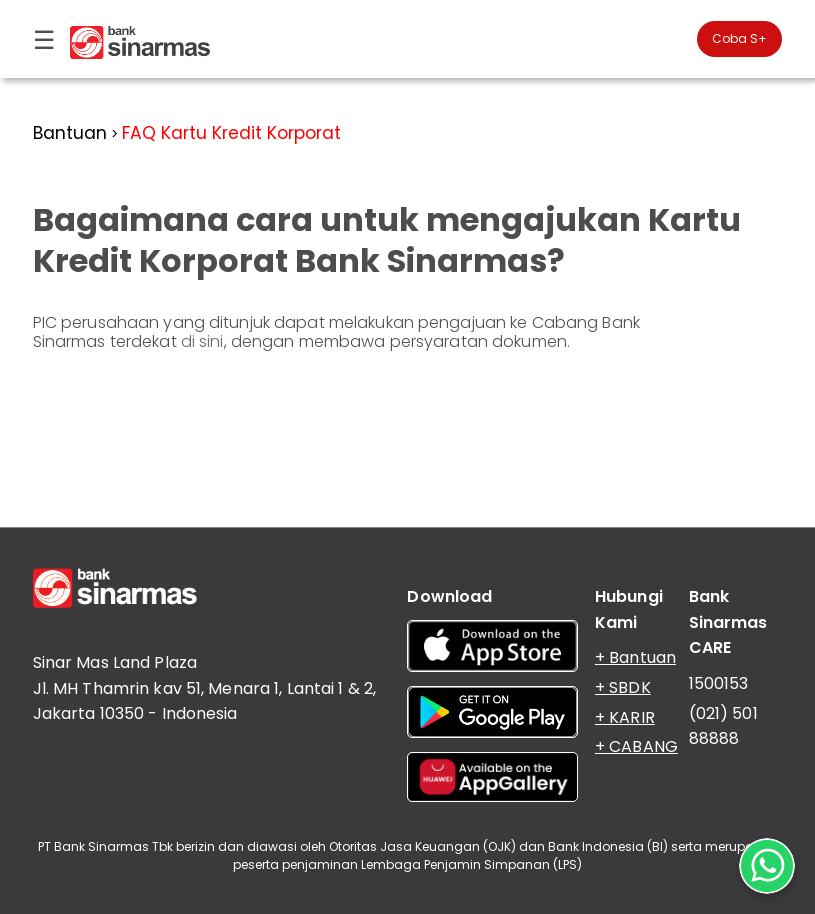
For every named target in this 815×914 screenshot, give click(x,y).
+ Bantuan (635, 657)
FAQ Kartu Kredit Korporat (231, 133)
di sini (202, 341)
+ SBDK (623, 687)
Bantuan (70, 133)
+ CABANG (636, 746)
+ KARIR (625, 717)
